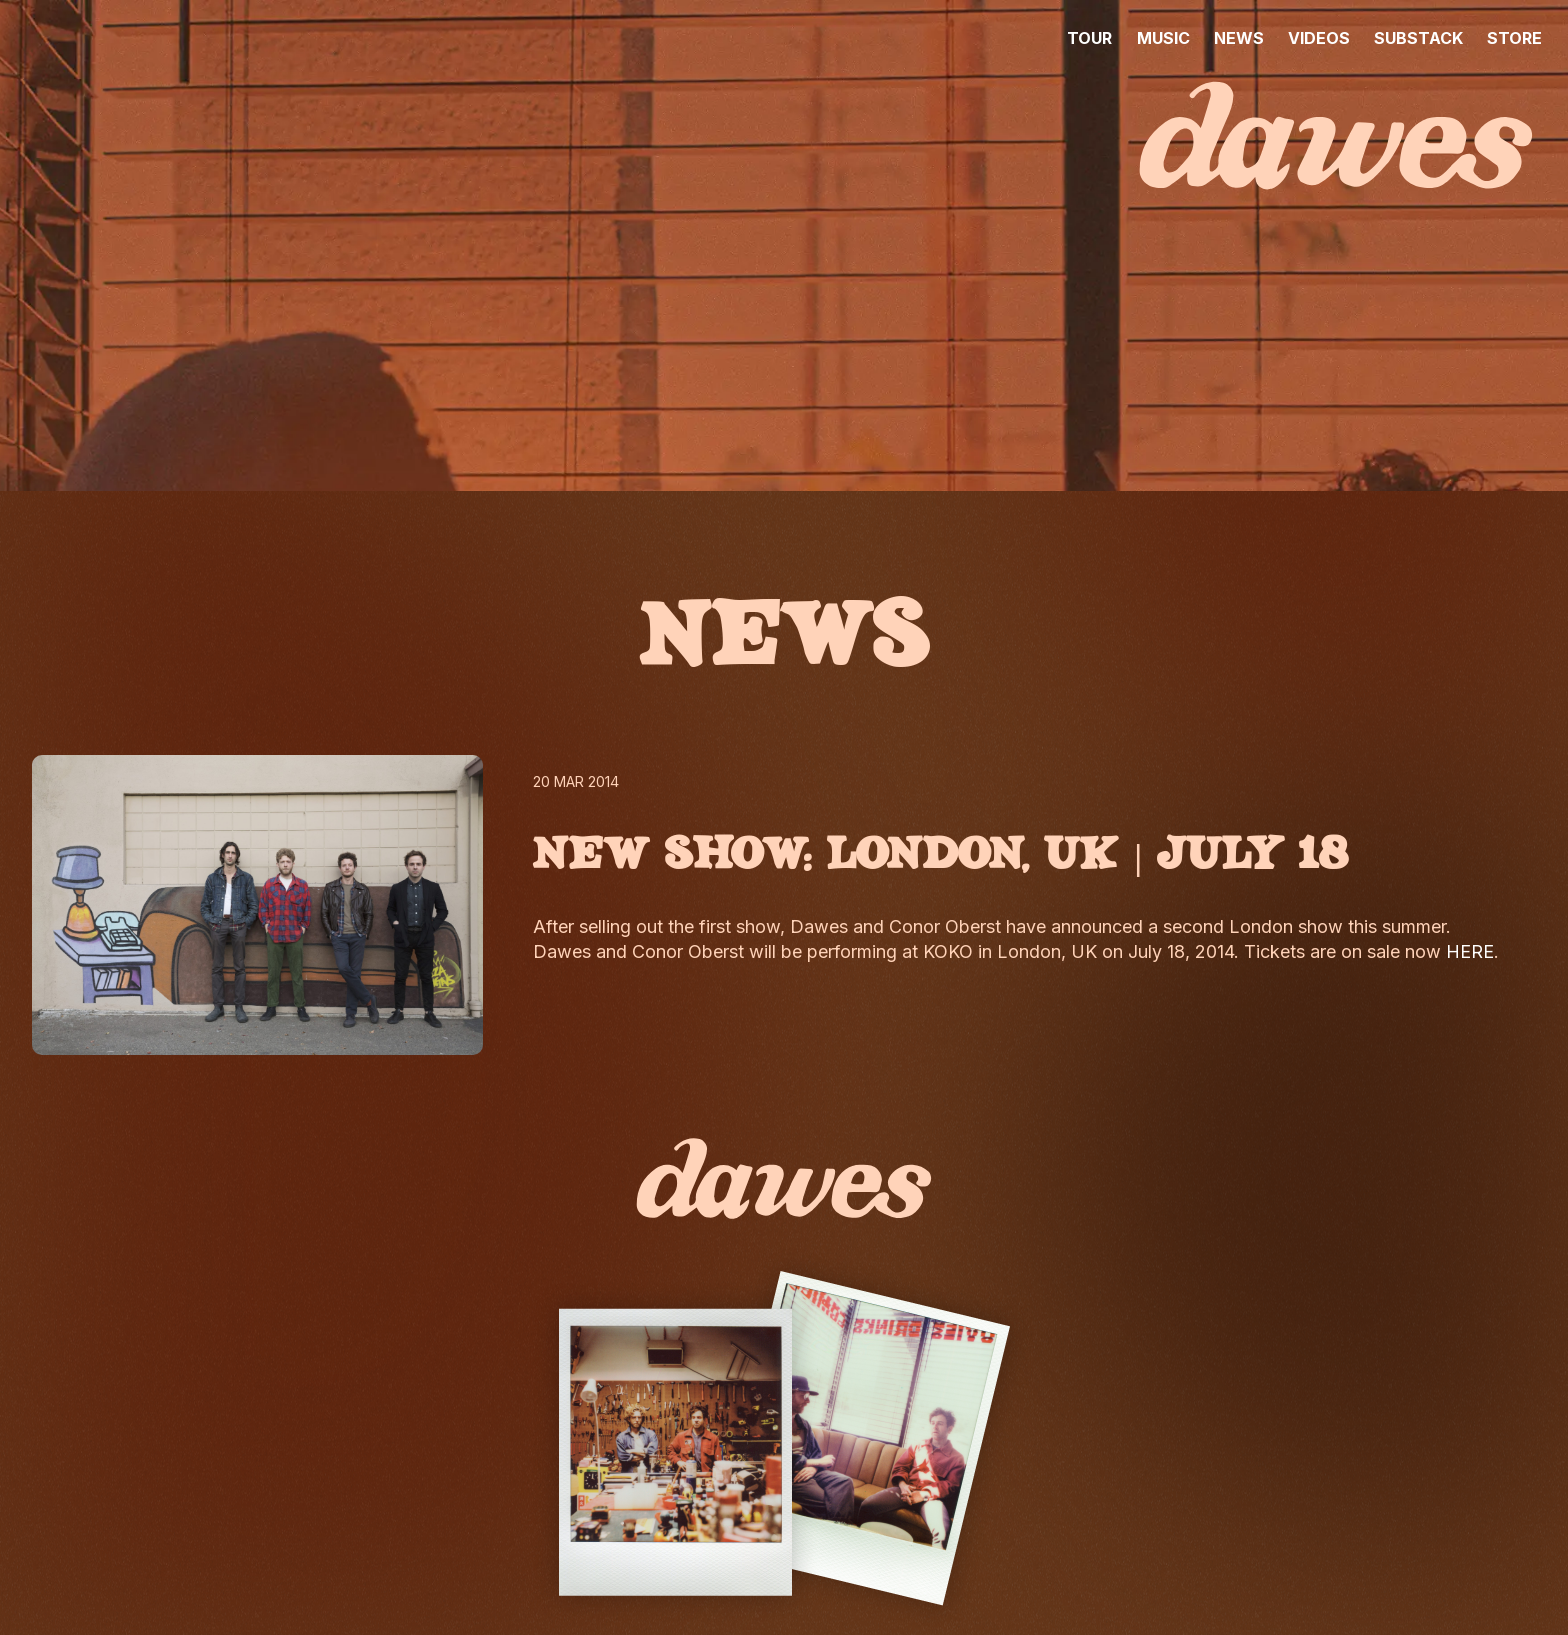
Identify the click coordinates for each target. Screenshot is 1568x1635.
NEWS (1239, 38)
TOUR (1089, 38)
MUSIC (1163, 38)
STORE (1514, 38)
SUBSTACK (1418, 38)
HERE (1470, 951)
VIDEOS (1319, 38)
